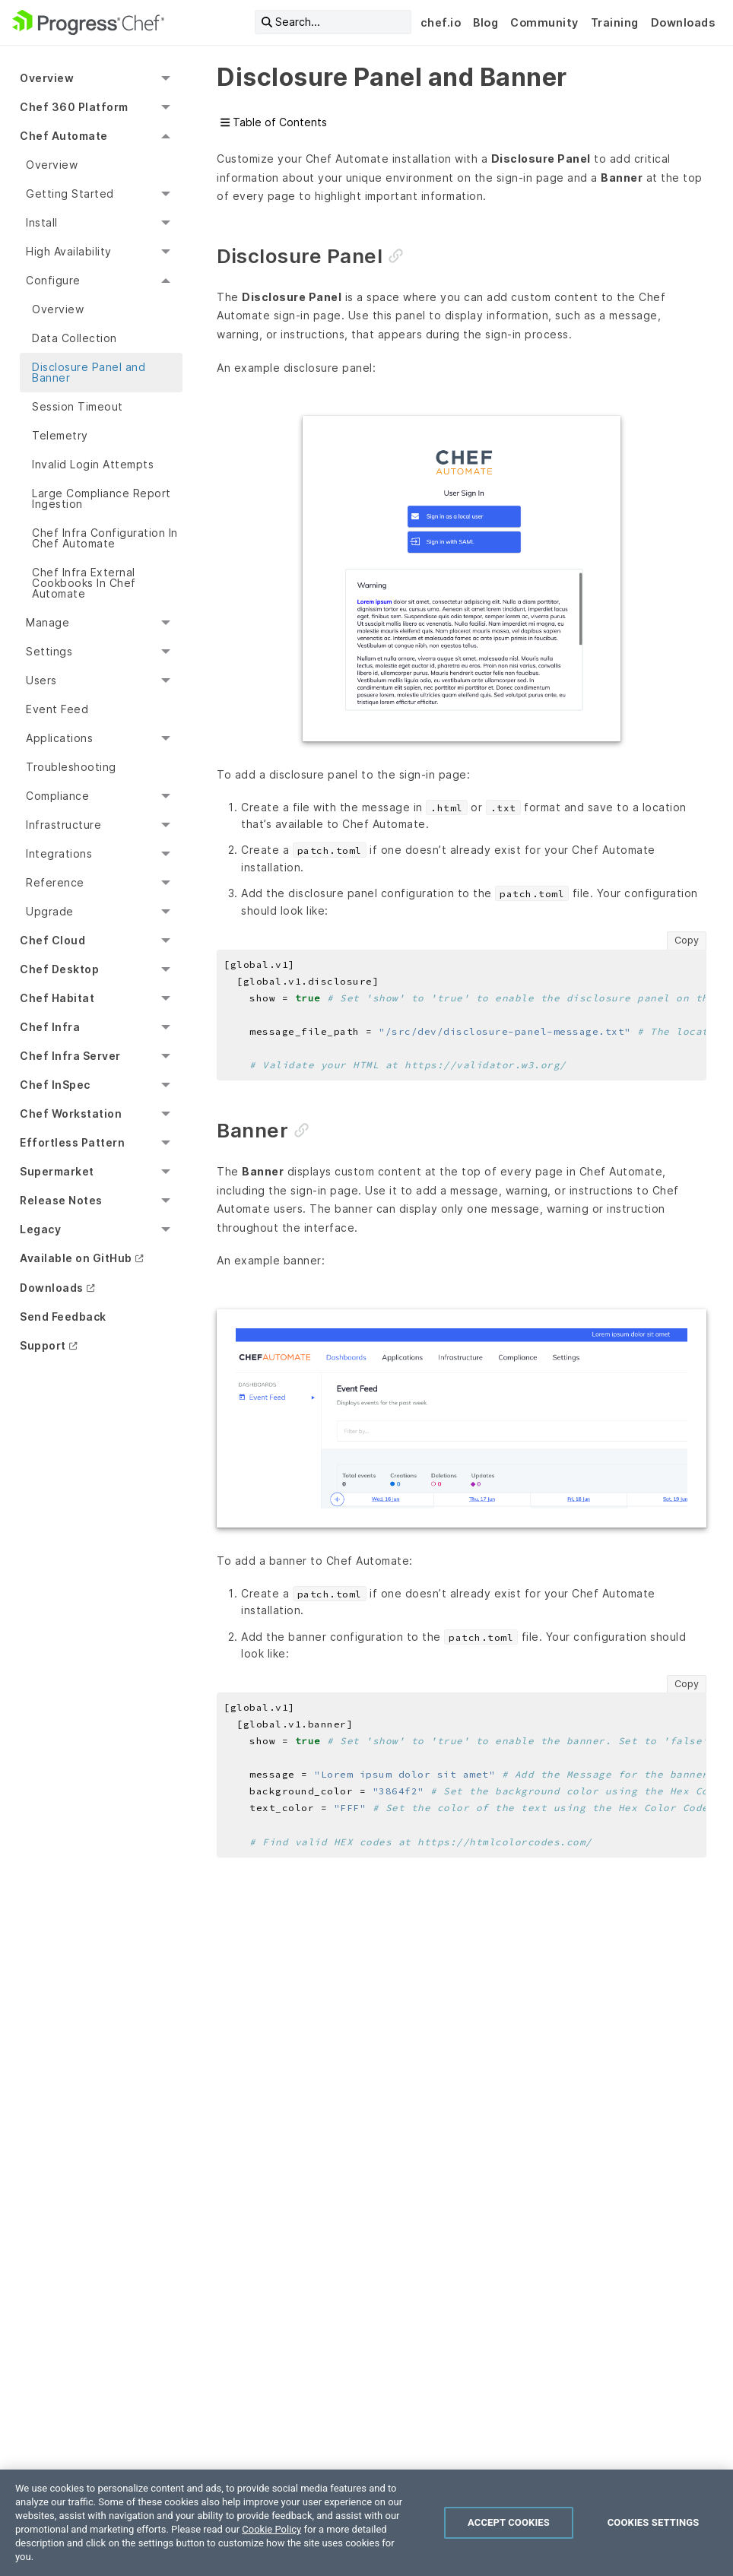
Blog (485, 22)
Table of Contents (274, 122)
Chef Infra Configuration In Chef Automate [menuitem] (105, 538)
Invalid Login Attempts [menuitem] (93, 464)
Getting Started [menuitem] (70, 193)
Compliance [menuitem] (57, 795)
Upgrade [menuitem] (50, 911)
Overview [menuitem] (47, 77)
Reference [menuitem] (55, 882)
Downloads (683, 22)
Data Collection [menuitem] (74, 338)
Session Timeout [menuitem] (77, 406)
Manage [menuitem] (47, 622)
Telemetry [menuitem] (60, 435)
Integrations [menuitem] (59, 853)
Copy (686, 940)
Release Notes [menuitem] (61, 1200)
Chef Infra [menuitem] (50, 1026)
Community (544, 22)
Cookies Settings (654, 2522)
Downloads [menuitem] (52, 1287)
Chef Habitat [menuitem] (57, 997)
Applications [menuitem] (59, 737)
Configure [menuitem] (53, 280)
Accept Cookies (509, 2522)
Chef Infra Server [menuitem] (70, 1055)
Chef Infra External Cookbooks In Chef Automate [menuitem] (84, 583)
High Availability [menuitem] (69, 251)
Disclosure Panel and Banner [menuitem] (88, 372)
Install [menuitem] (42, 222)
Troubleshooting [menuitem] (71, 766)
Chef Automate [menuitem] (64, 135)
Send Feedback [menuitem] (63, 1316)
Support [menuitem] (43, 1345)
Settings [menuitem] (49, 651)
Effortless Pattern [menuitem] (72, 1142)
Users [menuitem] (41, 680)
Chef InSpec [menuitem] (55, 1084)
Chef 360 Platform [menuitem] (74, 106)
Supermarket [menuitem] (57, 1171)
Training (615, 22)
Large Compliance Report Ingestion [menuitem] (101, 498)
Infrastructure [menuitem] (63, 824)
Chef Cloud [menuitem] (52, 940)
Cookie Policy (271, 2529)
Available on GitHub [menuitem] (76, 1258)
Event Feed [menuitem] (57, 709)
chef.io (441, 22)
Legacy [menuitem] (40, 1229)
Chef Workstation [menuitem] (71, 1113)
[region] (366, 2523)
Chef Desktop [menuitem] (59, 969)
